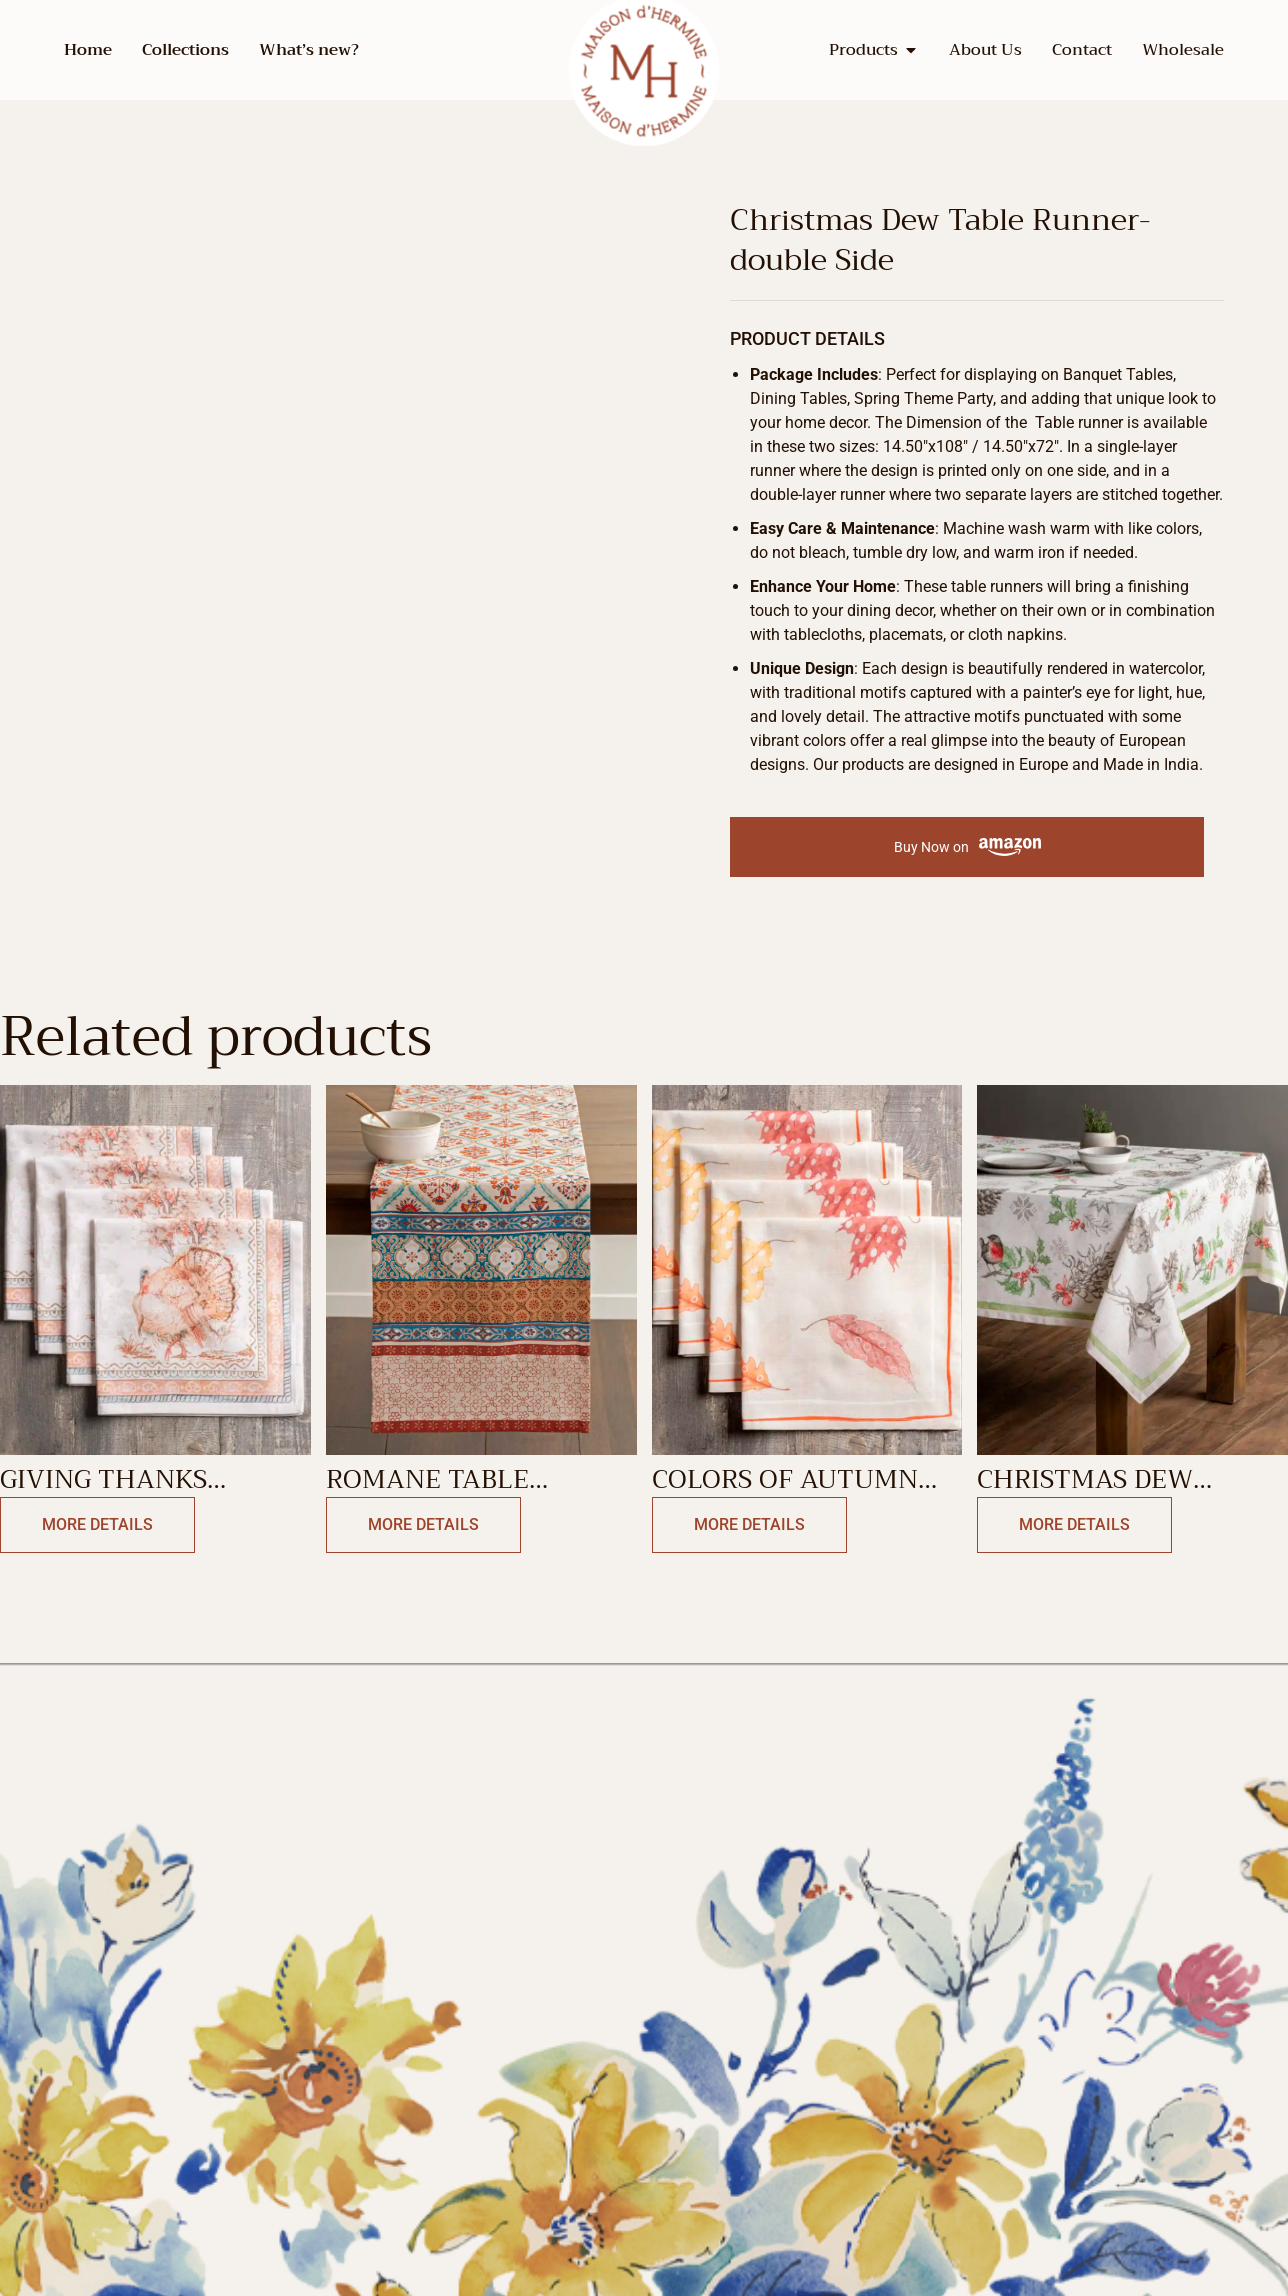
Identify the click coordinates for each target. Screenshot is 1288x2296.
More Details (91, 1525)
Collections (185, 50)
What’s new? (309, 50)
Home (88, 50)
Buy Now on (967, 847)
